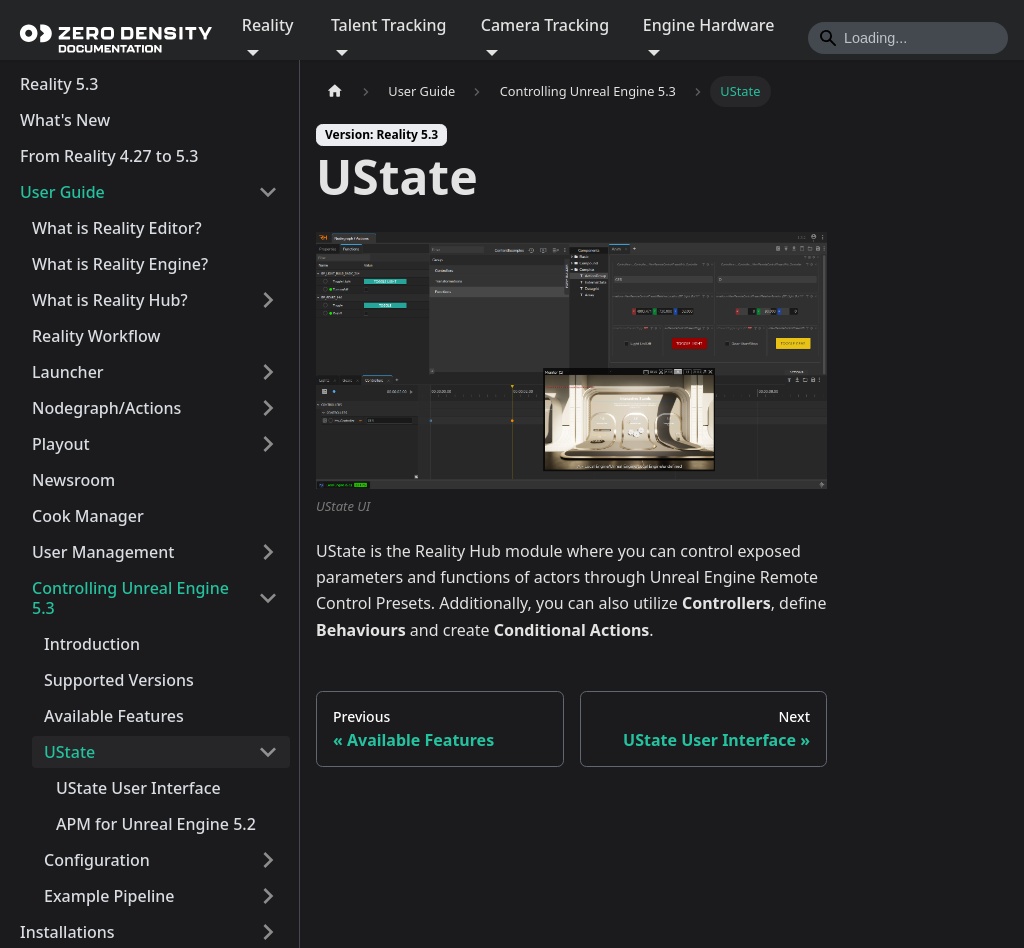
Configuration (97, 860)
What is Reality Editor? (117, 228)
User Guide (62, 192)
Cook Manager (88, 516)
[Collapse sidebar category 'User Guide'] (268, 192)
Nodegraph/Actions (106, 408)
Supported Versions (119, 680)
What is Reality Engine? (120, 264)
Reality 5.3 (59, 84)
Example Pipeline (109, 896)
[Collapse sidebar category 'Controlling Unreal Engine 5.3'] (268, 598)
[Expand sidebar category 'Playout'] (268, 444)
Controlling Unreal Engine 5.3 (130, 598)
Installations (67, 932)
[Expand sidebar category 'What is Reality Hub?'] (268, 300)
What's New (65, 120)
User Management (103, 552)
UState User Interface (138, 788)
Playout (61, 444)
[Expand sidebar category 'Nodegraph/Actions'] (268, 408)
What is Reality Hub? (110, 300)
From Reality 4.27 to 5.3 (109, 156)
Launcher (68, 372)
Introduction (92, 644)
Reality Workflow (96, 336)
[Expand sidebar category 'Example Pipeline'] (268, 896)
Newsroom (73, 480)
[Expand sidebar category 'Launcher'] (268, 372)
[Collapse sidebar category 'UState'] (268, 752)
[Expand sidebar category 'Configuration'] (268, 860)
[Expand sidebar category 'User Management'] (268, 552)
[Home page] (335, 91)
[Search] (908, 38)
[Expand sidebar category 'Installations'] (268, 932)
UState (69, 752)
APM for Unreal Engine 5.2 (156, 824)
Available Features (114, 716)
